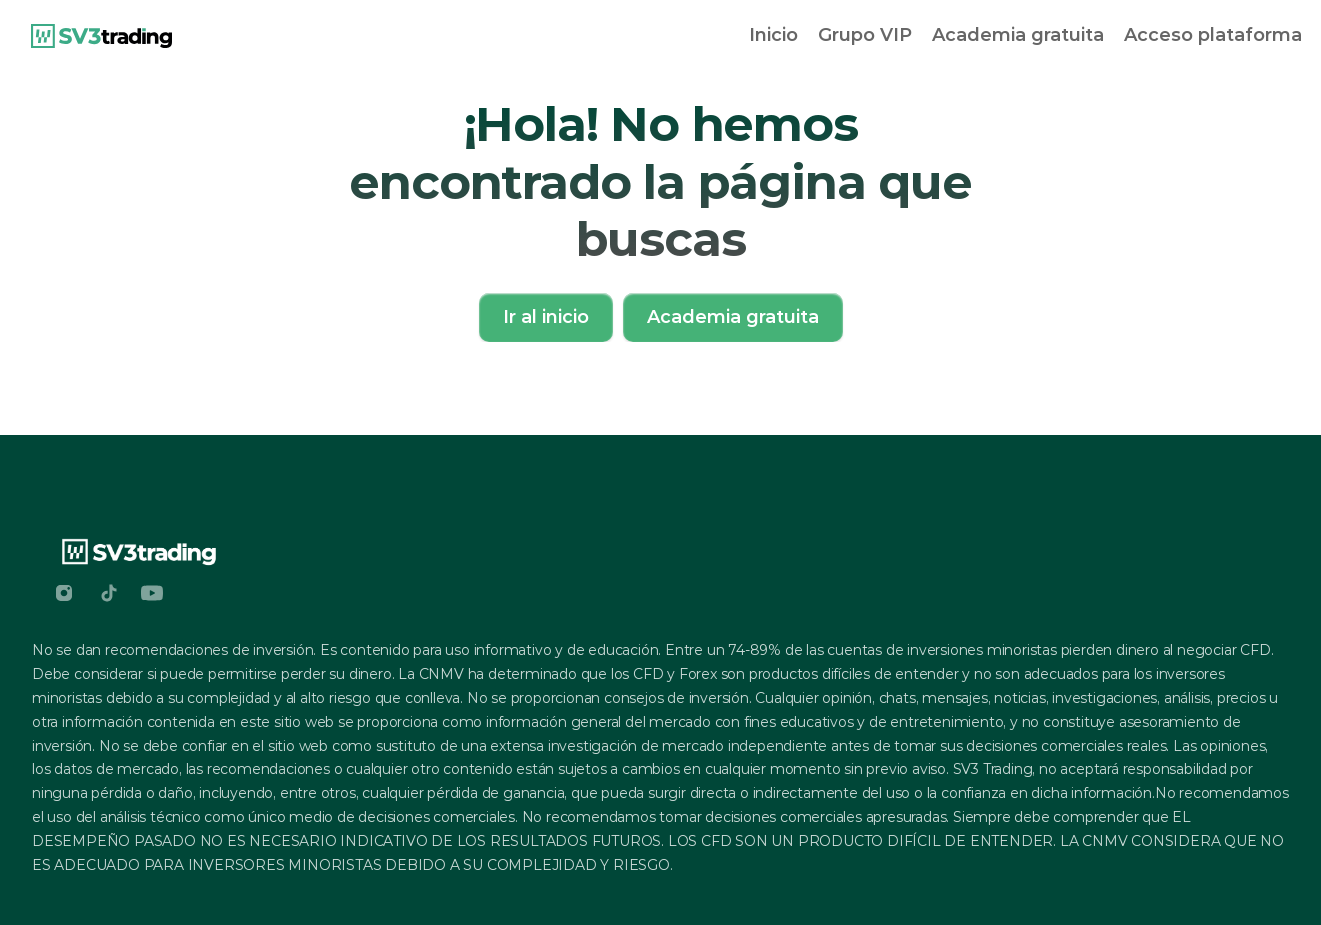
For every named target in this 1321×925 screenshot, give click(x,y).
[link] (101, 36)
